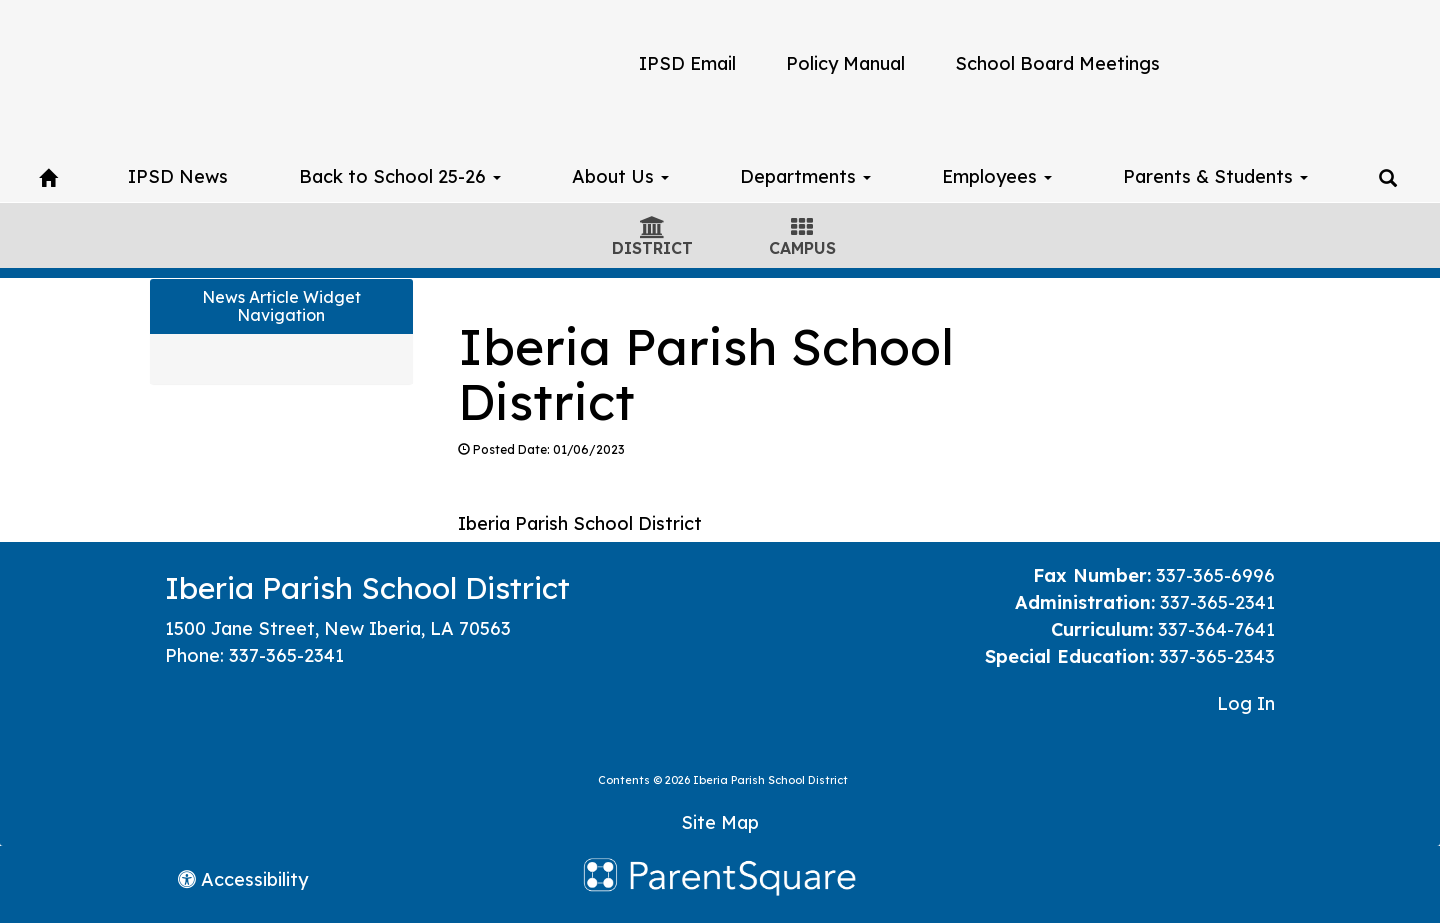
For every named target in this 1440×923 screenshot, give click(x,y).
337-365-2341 (286, 655)
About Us (620, 176)
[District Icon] (652, 229)
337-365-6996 (1215, 575)
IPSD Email (687, 63)
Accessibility (243, 879)
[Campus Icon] (802, 229)
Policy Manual (845, 63)
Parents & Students (1215, 176)
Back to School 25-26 (400, 176)
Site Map (720, 822)
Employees (997, 176)
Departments (805, 176)
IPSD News (178, 176)
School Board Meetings (1057, 63)
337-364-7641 (1216, 629)
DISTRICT (652, 248)
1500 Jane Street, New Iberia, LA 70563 (338, 628)
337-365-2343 (1217, 656)
